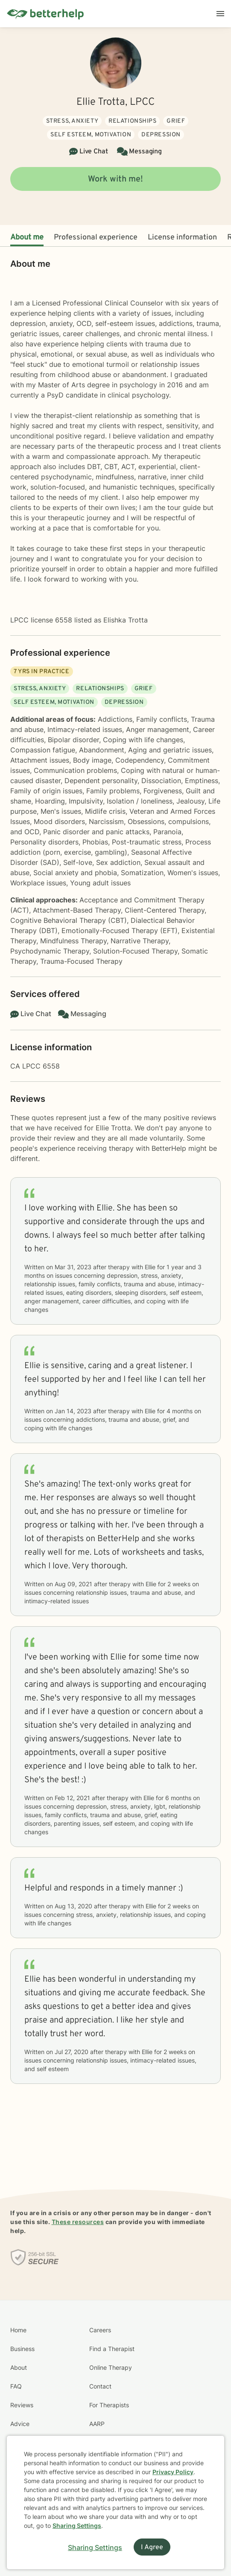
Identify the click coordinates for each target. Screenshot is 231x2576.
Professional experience (95, 237)
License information (182, 237)
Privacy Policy (172, 2471)
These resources (78, 2221)
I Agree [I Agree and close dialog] (152, 2547)
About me (27, 237)
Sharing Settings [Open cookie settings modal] (95, 2547)
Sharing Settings (77, 2525)
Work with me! (115, 179)
